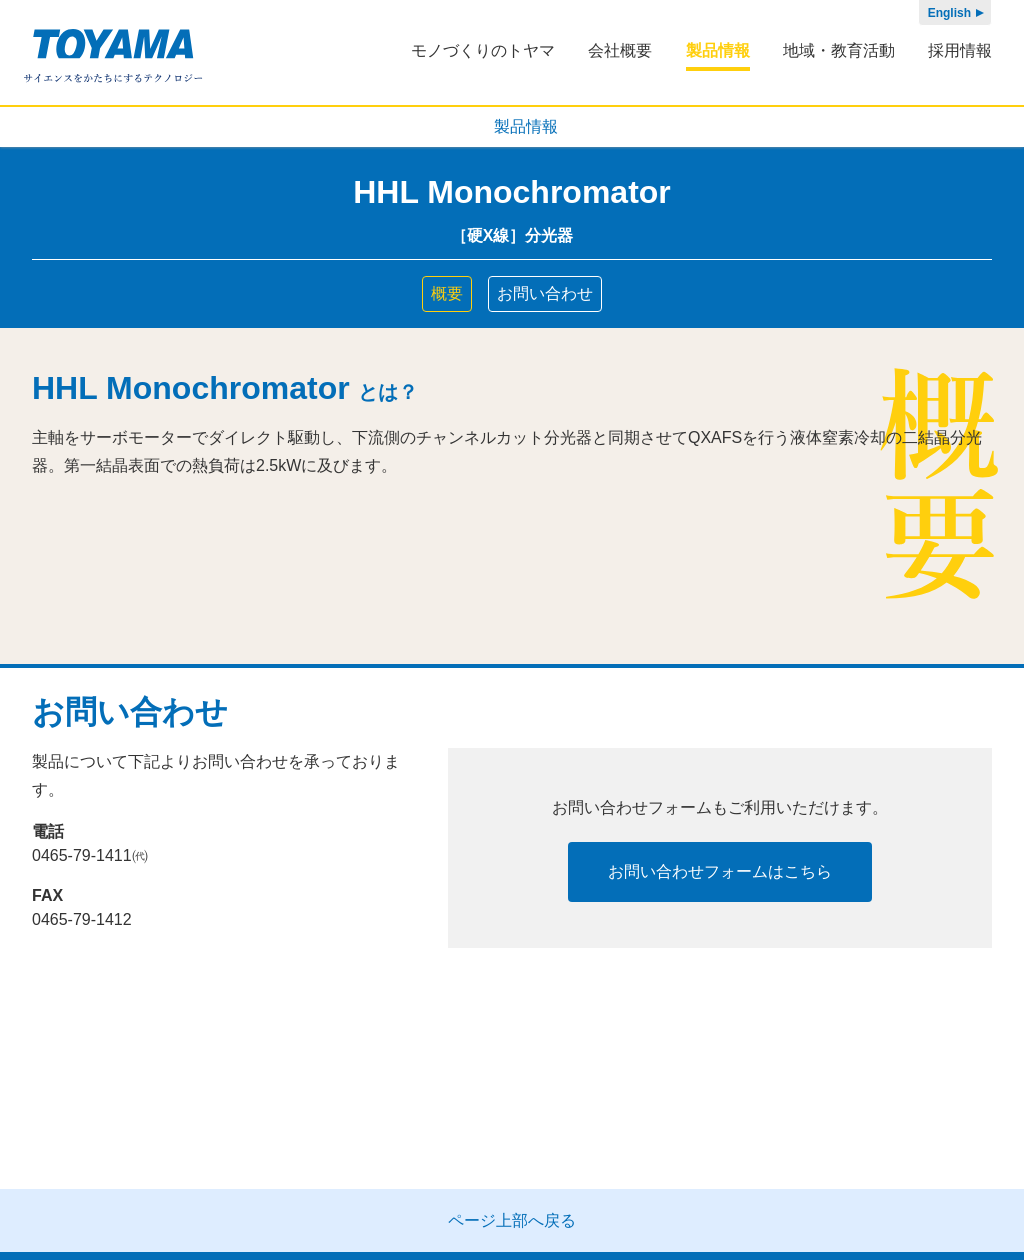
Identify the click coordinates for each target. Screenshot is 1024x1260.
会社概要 (620, 50)
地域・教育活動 (839, 50)
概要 (447, 293)
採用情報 (960, 50)
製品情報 (718, 50)
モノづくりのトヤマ (483, 50)
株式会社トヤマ (114, 56)
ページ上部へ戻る (512, 1220)
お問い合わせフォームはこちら (720, 871)
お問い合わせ (545, 293)
